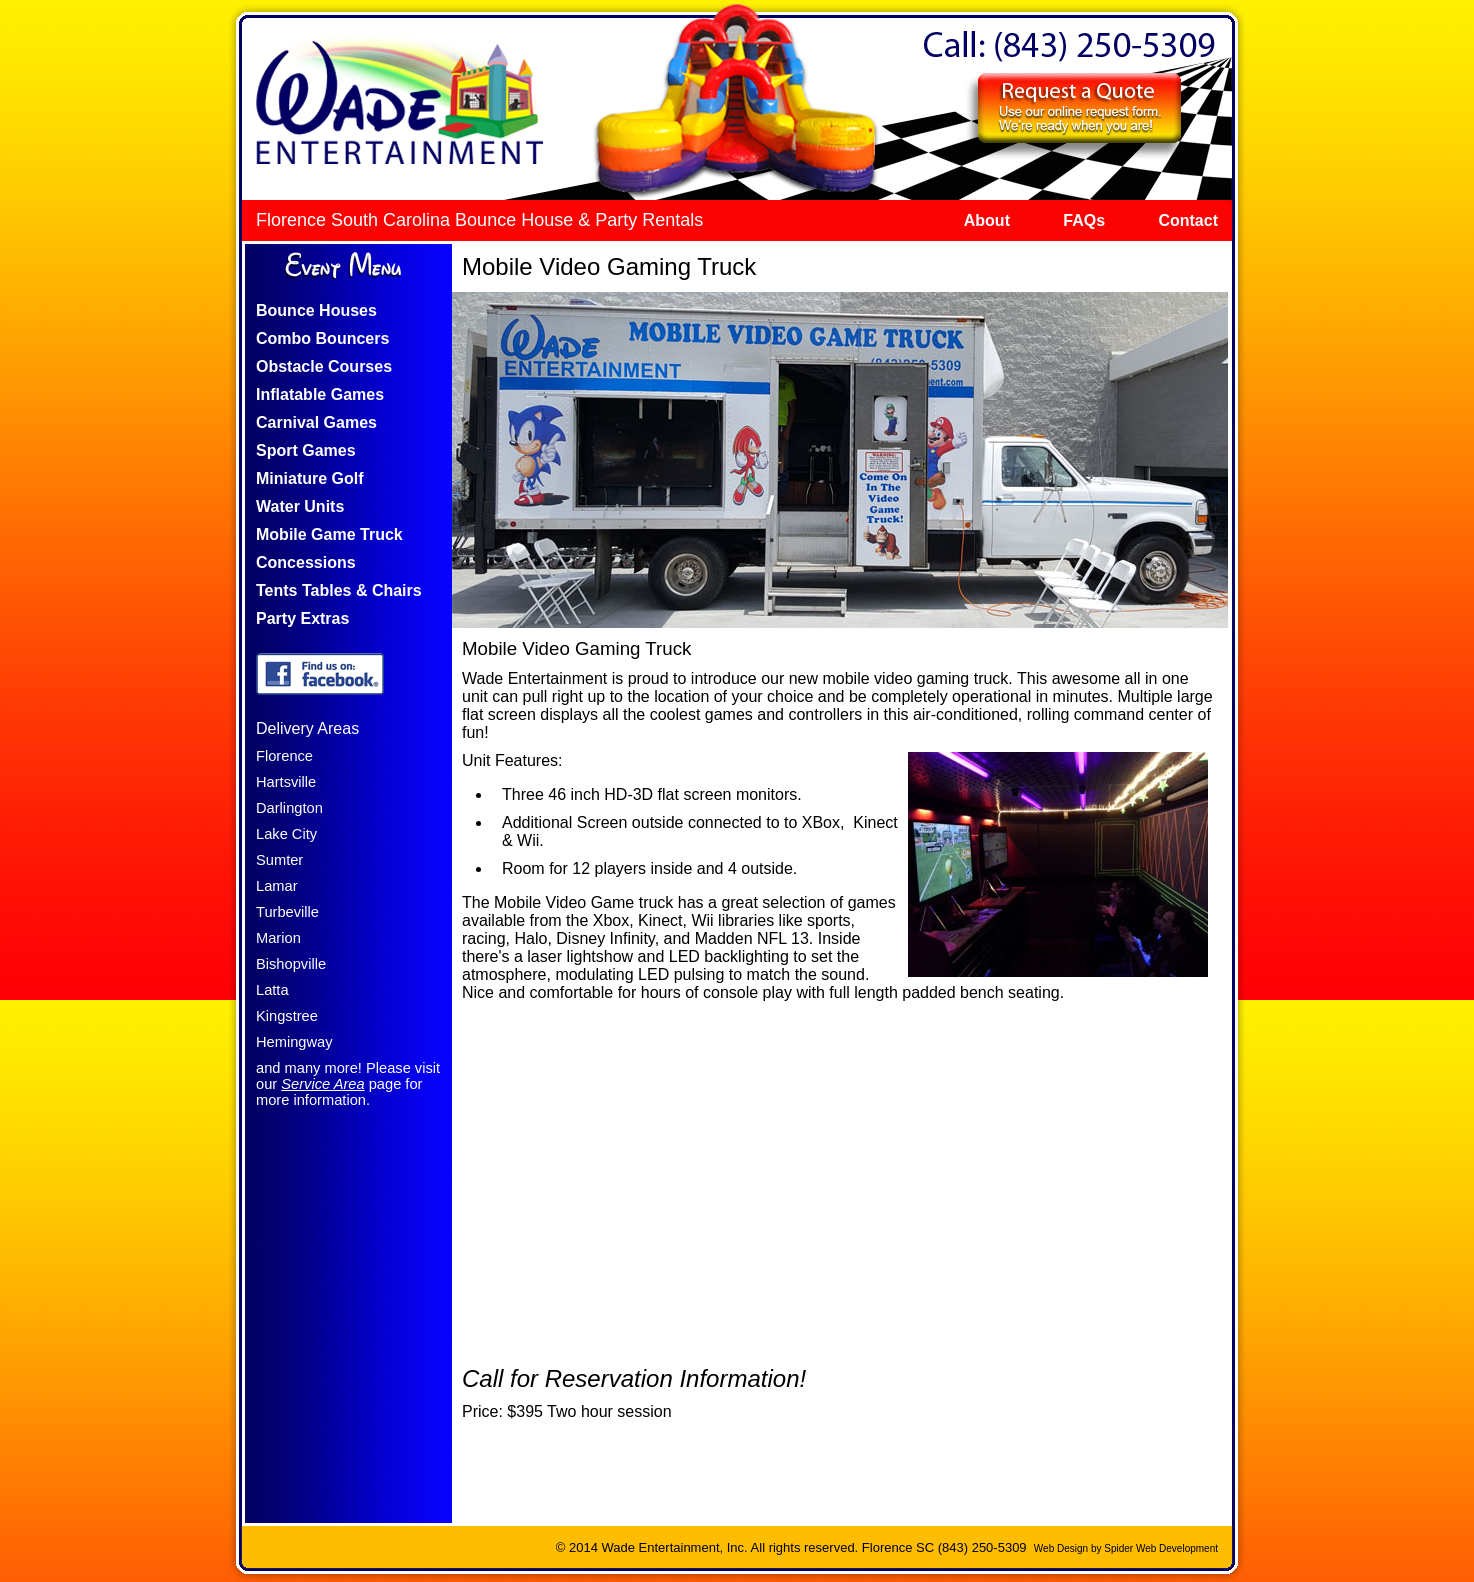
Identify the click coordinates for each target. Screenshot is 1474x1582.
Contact (1188, 220)
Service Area (322, 1084)
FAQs (1084, 220)
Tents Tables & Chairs (339, 590)
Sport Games (306, 450)
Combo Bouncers (322, 338)
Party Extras (302, 618)
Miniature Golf (310, 478)
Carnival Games (316, 422)
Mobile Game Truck (329, 534)
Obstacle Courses (324, 366)
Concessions (306, 562)
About (987, 220)
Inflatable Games (320, 394)
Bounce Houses (316, 310)
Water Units (300, 506)
